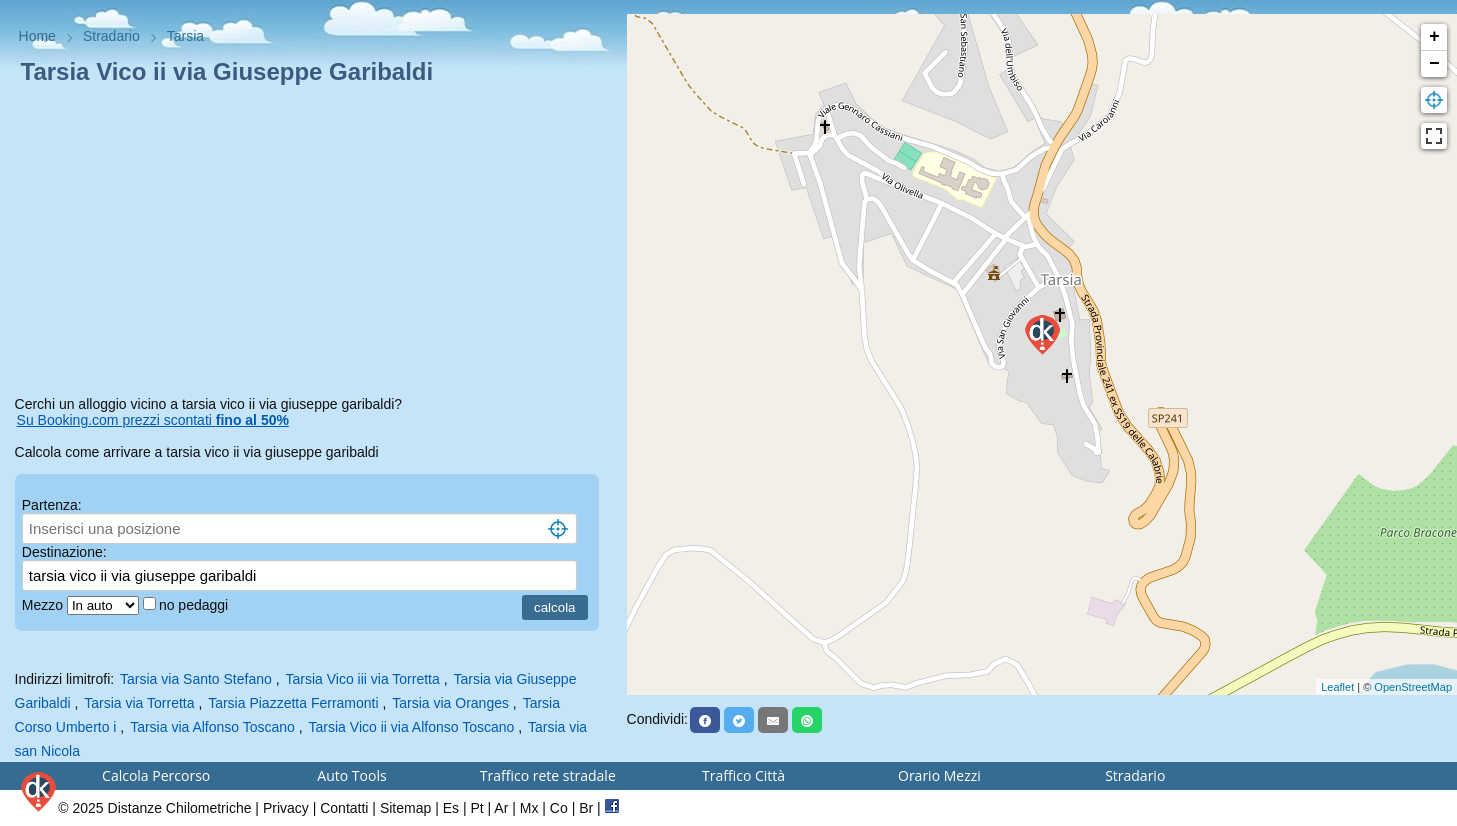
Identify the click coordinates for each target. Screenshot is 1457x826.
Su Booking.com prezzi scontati (153, 420)
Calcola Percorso (156, 775)
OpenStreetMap (1413, 687)
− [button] (1434, 64)
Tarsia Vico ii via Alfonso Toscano (412, 727)
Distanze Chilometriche (180, 808)
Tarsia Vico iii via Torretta (362, 679)
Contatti (344, 808)
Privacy (286, 808)
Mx (529, 808)
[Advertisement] (313, 244)
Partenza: (52, 505)
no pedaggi (195, 605)
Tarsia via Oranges (450, 703)
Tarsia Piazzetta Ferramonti (293, 703)
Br (586, 808)
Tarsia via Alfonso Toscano (212, 727)
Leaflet (1337, 687)
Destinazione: (64, 552)
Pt (476, 808)
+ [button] (1434, 37)
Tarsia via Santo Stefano (196, 679)
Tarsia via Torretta (139, 703)
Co (559, 808)
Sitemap (405, 808)
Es (451, 808)
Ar (501, 808)
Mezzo (44, 605)
